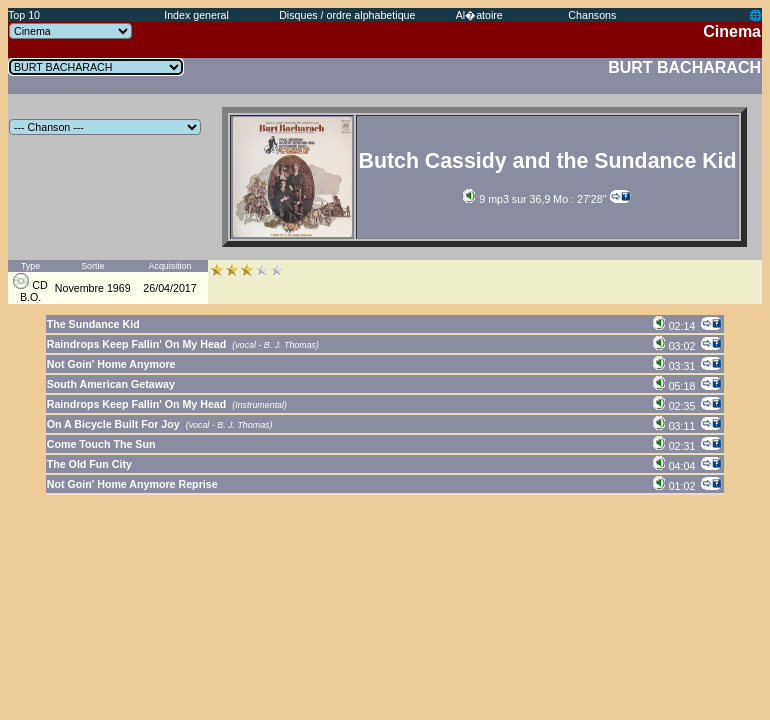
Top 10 (24, 15)
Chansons (592, 15)
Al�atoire (479, 15)
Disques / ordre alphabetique (347, 15)
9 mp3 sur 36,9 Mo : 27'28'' (535, 199)
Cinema (732, 31)
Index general (196, 15)
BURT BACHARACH (684, 67)
